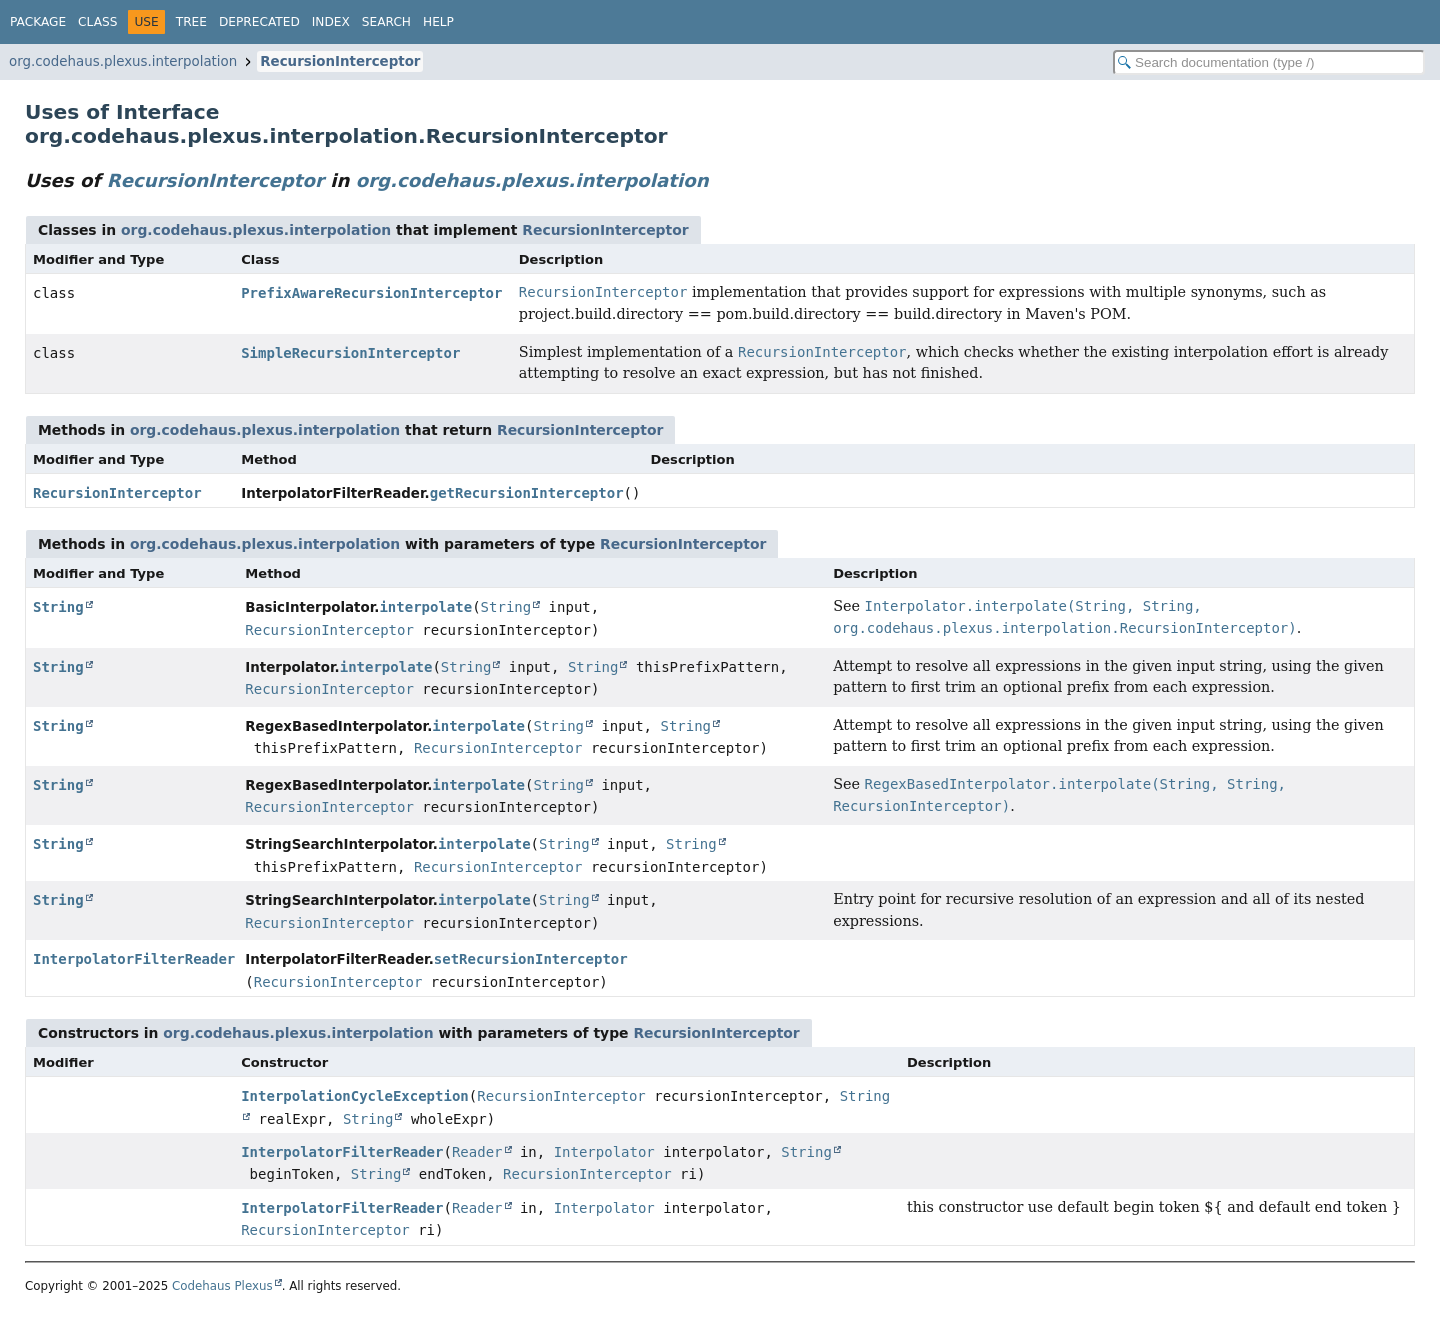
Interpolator (604, 1152)
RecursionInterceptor (340, 61)
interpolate (425, 607)
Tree (191, 22)
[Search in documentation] (1269, 62)
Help (438, 22)
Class (97, 22)
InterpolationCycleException (355, 1096)
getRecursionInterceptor (527, 493)
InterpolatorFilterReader (134, 959)
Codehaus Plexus (222, 1286)
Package (38, 22)
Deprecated (259, 22)
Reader (477, 1152)
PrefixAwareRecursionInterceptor (371, 293)
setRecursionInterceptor (531, 959)
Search (386, 22)
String (58, 607)
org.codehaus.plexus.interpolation (123, 61)
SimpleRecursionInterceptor (350, 353)
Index (331, 22)
